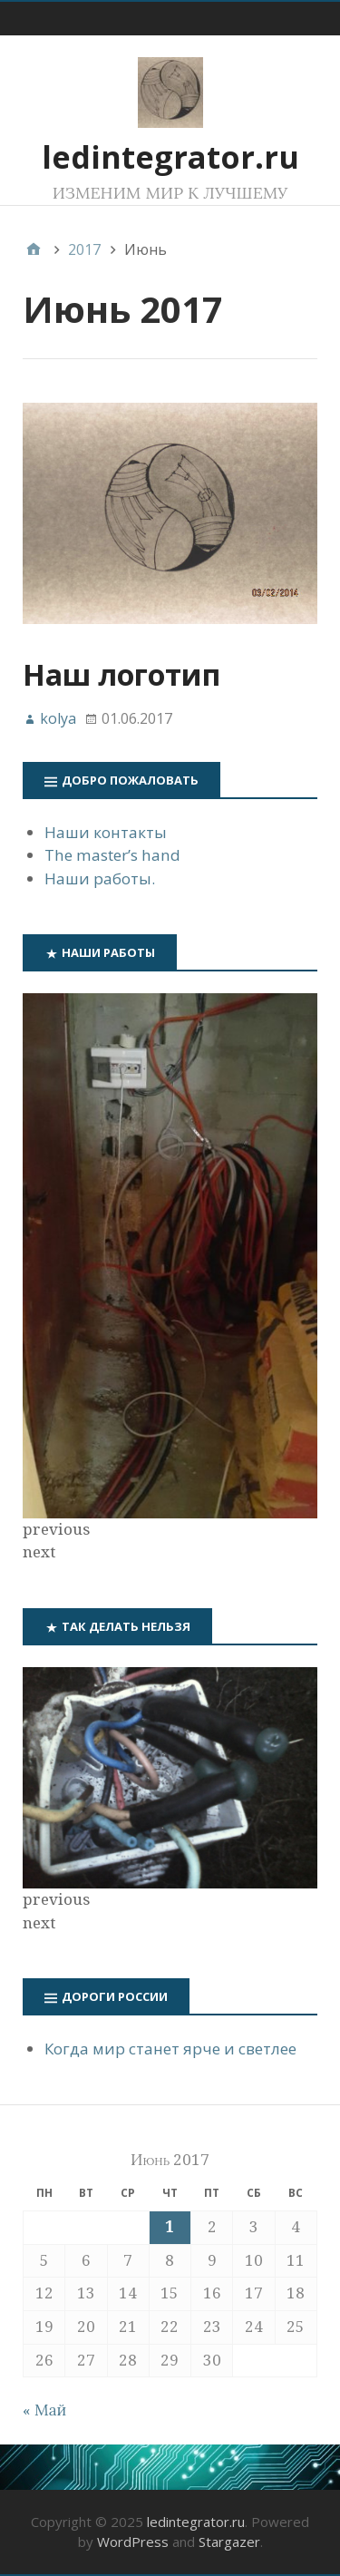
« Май (44, 2410)
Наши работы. (99, 878)
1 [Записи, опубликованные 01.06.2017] (169, 2227)
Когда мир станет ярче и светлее (170, 2048)
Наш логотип (121, 674)
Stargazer (229, 2541)
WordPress (133, 2541)
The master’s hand (112, 854)
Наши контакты (105, 832)
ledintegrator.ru (170, 157)
